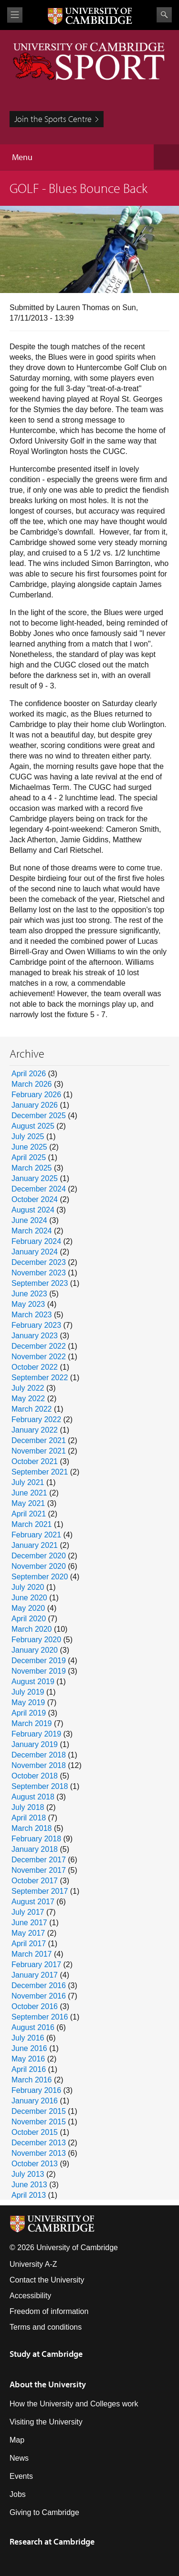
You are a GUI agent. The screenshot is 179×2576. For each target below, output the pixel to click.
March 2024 (31, 1231)
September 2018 (39, 1786)
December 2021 (38, 1440)
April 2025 (28, 1157)
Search (164, 14)
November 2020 (38, 1566)
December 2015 (38, 2111)
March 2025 (31, 1168)
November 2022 (38, 1357)
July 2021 (27, 1482)
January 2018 (34, 1849)
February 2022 (36, 1419)
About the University (48, 2384)
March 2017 (31, 1954)
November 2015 (38, 2122)
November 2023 (38, 1273)
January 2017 (34, 1975)
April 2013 (28, 2195)
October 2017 (34, 1881)
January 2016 (34, 2101)
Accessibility (30, 2296)
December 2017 (38, 1860)
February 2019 (36, 1734)
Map (17, 2440)
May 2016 (28, 2059)
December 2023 (38, 1262)
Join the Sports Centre (53, 118)
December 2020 (38, 1556)
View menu (14, 15)
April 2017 (28, 1944)
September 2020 (39, 1577)
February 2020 (36, 1640)
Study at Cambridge (46, 2353)
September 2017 (39, 1891)
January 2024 (34, 1252)
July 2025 (27, 1136)
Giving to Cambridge (44, 2512)
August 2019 (32, 1681)
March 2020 (31, 1629)
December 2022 (38, 1346)
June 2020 (29, 1598)
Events (21, 2476)
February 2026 (36, 1095)
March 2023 (31, 1315)
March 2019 (31, 1723)
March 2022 (31, 1409)
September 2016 (39, 2017)
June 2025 (29, 1147)
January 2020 (34, 1650)
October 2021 (34, 1461)
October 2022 (34, 1367)
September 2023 (39, 1283)
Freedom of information (49, 2311)
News (19, 2458)
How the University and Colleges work (74, 2404)
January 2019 (34, 1744)
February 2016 (36, 2090)
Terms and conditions (46, 2327)
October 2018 (34, 1776)
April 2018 (28, 1818)
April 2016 (28, 2069)
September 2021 (39, 1472)
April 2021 (28, 1514)
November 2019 (38, 1671)
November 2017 (38, 1870)
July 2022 (27, 1388)
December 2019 (38, 1661)
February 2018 (36, 1839)
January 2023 (34, 1336)
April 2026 (28, 1074)
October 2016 (34, 2006)
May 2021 (28, 1503)
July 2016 (27, 2038)
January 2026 (34, 1105)
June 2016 (29, 2048)
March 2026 (31, 1084)
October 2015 (34, 2132)
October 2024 (34, 1199)
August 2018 (32, 1797)
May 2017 (28, 1933)
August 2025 (32, 1126)
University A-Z (33, 2264)
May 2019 (28, 1702)
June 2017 (29, 1923)
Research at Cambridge (52, 2541)
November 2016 (38, 1996)
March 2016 (31, 2080)
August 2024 (32, 1210)
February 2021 (36, 1535)
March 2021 (31, 1524)
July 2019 (27, 1692)
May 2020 (28, 1608)
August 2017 (32, 1902)
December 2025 (38, 1115)
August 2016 (32, 2027)
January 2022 (34, 1430)
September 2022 (39, 1378)
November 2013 (38, 2153)
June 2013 (29, 2185)
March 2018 (31, 1828)
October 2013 (34, 2164)
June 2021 (29, 1493)
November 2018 (38, 1765)
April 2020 (28, 1619)
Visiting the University (46, 2422)
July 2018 (27, 1807)
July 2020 (27, 1587)
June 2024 (29, 1220)
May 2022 (28, 1398)
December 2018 (38, 1755)
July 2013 (27, 2174)
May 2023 (28, 1304)
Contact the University (47, 2280)
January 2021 (34, 1545)
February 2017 (36, 1964)
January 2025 (34, 1178)
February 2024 (36, 1241)
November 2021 (38, 1451)
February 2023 (36, 1325)
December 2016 (38, 1985)
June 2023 (29, 1294)
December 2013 (38, 2143)
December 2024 (38, 1189)
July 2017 (27, 1912)
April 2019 (28, 1713)
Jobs (18, 2494)
